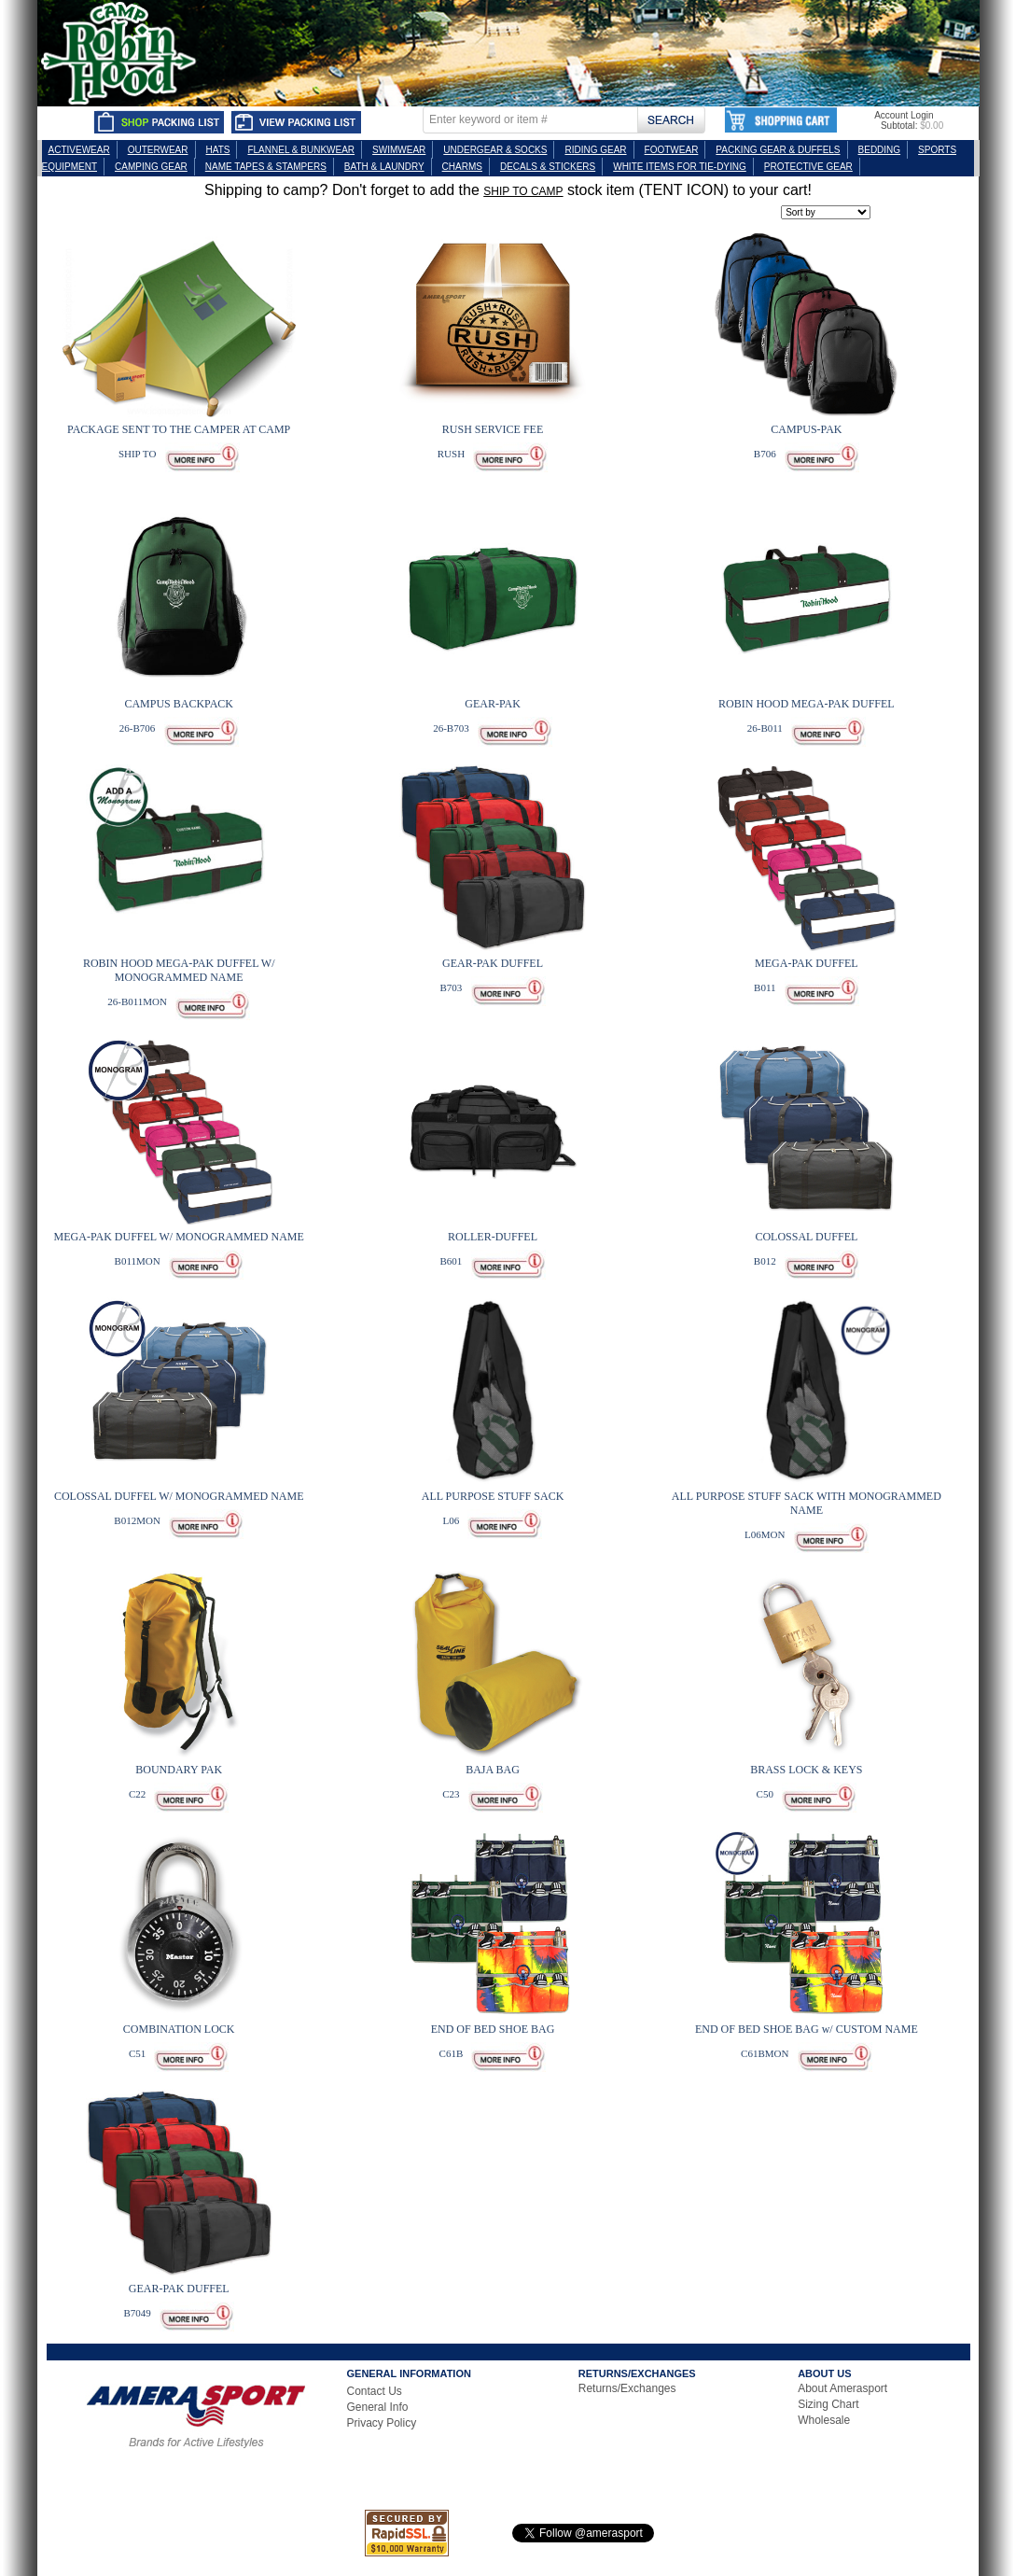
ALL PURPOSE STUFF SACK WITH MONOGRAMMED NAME (806, 1503)
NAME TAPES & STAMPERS (266, 166)
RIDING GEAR (595, 150)
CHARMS (462, 166)
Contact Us (374, 2391)
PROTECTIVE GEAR (808, 166)
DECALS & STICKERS (547, 166)
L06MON (765, 1534)
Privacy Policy (382, 2422)
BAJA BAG (493, 1769)
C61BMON (764, 2053)
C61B (451, 2053)
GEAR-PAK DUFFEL (492, 963)
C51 (137, 2053)
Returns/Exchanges (627, 2388)
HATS (218, 150)
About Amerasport (842, 2388)
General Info (378, 2407)
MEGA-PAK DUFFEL (806, 963)
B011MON (137, 1261)
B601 (451, 1261)
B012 (765, 1261)
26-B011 (765, 728)
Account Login (903, 115)
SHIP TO (137, 453)
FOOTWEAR (672, 150)
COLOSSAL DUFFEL (806, 1236)
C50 (765, 1793)
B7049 (136, 2312)
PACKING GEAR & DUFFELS (778, 150)
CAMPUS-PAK (806, 429)
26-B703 (451, 728)
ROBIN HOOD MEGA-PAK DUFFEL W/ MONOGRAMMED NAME (179, 970)
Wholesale (824, 2420)
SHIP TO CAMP (523, 191)
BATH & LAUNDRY (384, 166)
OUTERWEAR (158, 150)
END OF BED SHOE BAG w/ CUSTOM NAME (806, 2029)
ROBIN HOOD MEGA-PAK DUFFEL (806, 703)
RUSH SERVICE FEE (492, 429)
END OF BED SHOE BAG (493, 2029)
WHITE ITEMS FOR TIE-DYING (679, 166)
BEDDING (879, 150)
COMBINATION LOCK (179, 2029)
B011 (764, 987)
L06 (451, 1520)
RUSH (451, 453)
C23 (450, 1793)
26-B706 (137, 728)
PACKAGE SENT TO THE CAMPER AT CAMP (178, 429)
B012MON (137, 1520)
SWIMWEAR (398, 150)
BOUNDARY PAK (178, 1769)
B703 (451, 987)
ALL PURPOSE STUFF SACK (493, 1496)
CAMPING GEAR (151, 166)
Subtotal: (899, 125)
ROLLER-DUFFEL (492, 1236)
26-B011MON (137, 1001)
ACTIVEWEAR (79, 150)
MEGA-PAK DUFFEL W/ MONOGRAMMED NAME (179, 1236)
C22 (137, 1793)
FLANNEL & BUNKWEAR (301, 150)
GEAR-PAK (493, 703)
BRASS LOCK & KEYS (806, 1769)
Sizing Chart (828, 2404)
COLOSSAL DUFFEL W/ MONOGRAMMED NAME (179, 1496)
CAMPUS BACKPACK (178, 703)
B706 (765, 453)
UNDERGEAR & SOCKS (495, 150)
